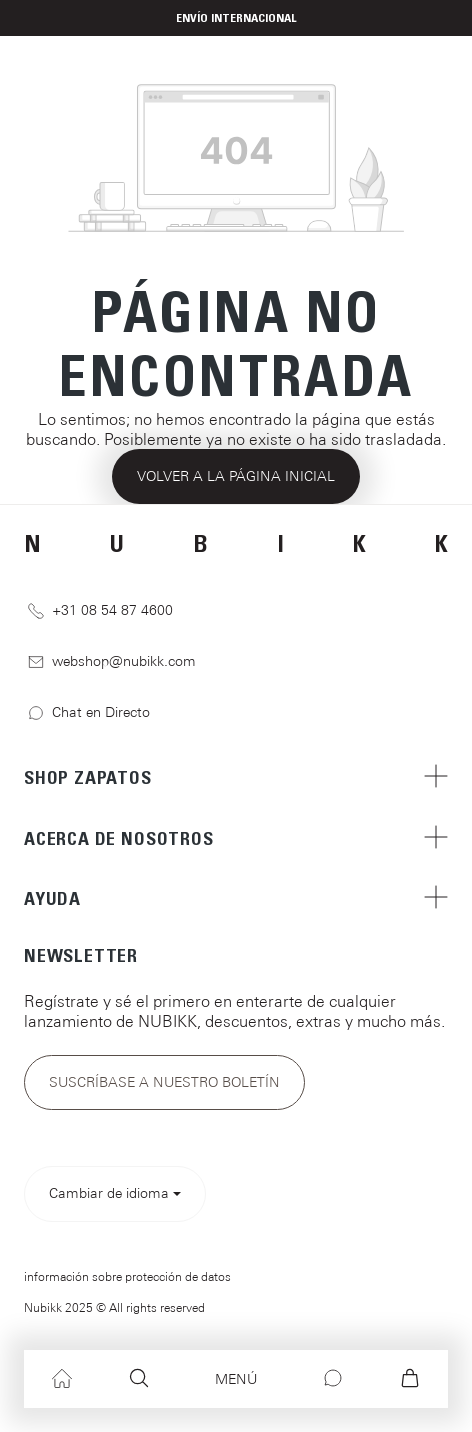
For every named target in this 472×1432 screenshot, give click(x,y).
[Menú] (236, 1379)
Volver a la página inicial (236, 476)
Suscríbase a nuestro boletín (164, 1082)
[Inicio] (62, 1379)
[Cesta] (410, 1379)
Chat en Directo (89, 712)
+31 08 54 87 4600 (100, 610)
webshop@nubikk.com (112, 661)
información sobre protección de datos (127, 1277)
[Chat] (333, 1379)
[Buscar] (139, 1379)
